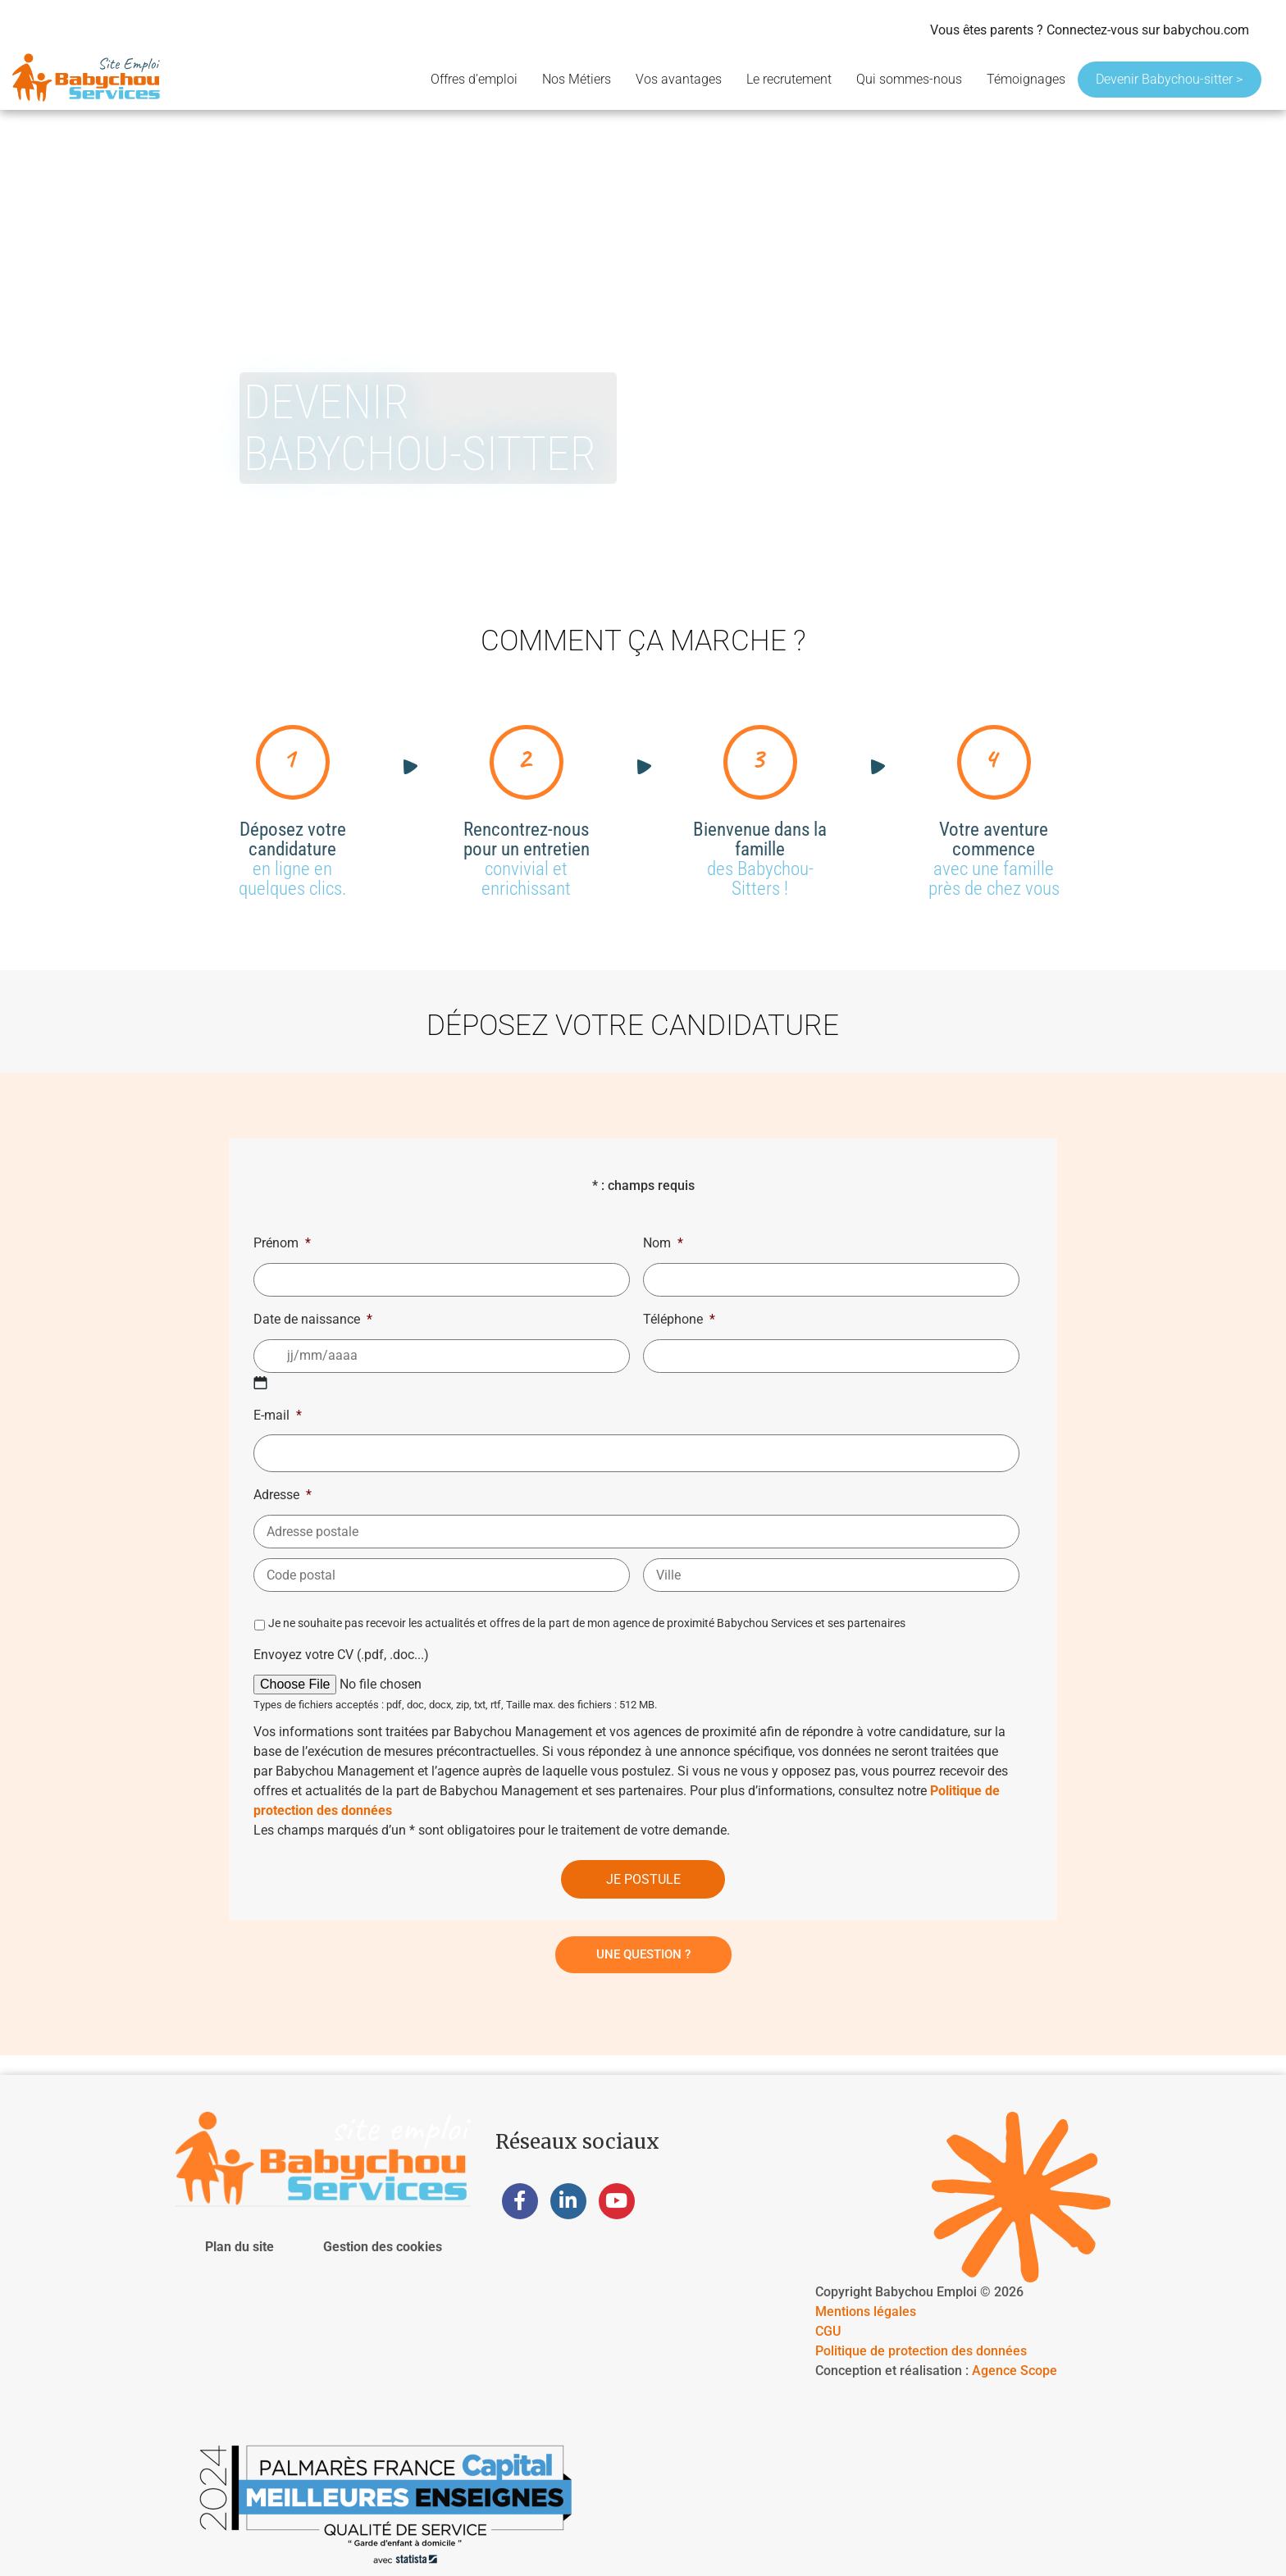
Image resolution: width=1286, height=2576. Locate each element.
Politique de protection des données (921, 2351)
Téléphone (679, 1319)
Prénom (282, 1243)
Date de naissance (312, 1319)
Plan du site (239, 2247)
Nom (663, 1243)
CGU (828, 2331)
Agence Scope (1014, 2370)
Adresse (282, 1494)
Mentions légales (865, 2311)
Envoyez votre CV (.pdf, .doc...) (341, 1654)
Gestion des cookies (382, 2247)
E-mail (277, 1415)
